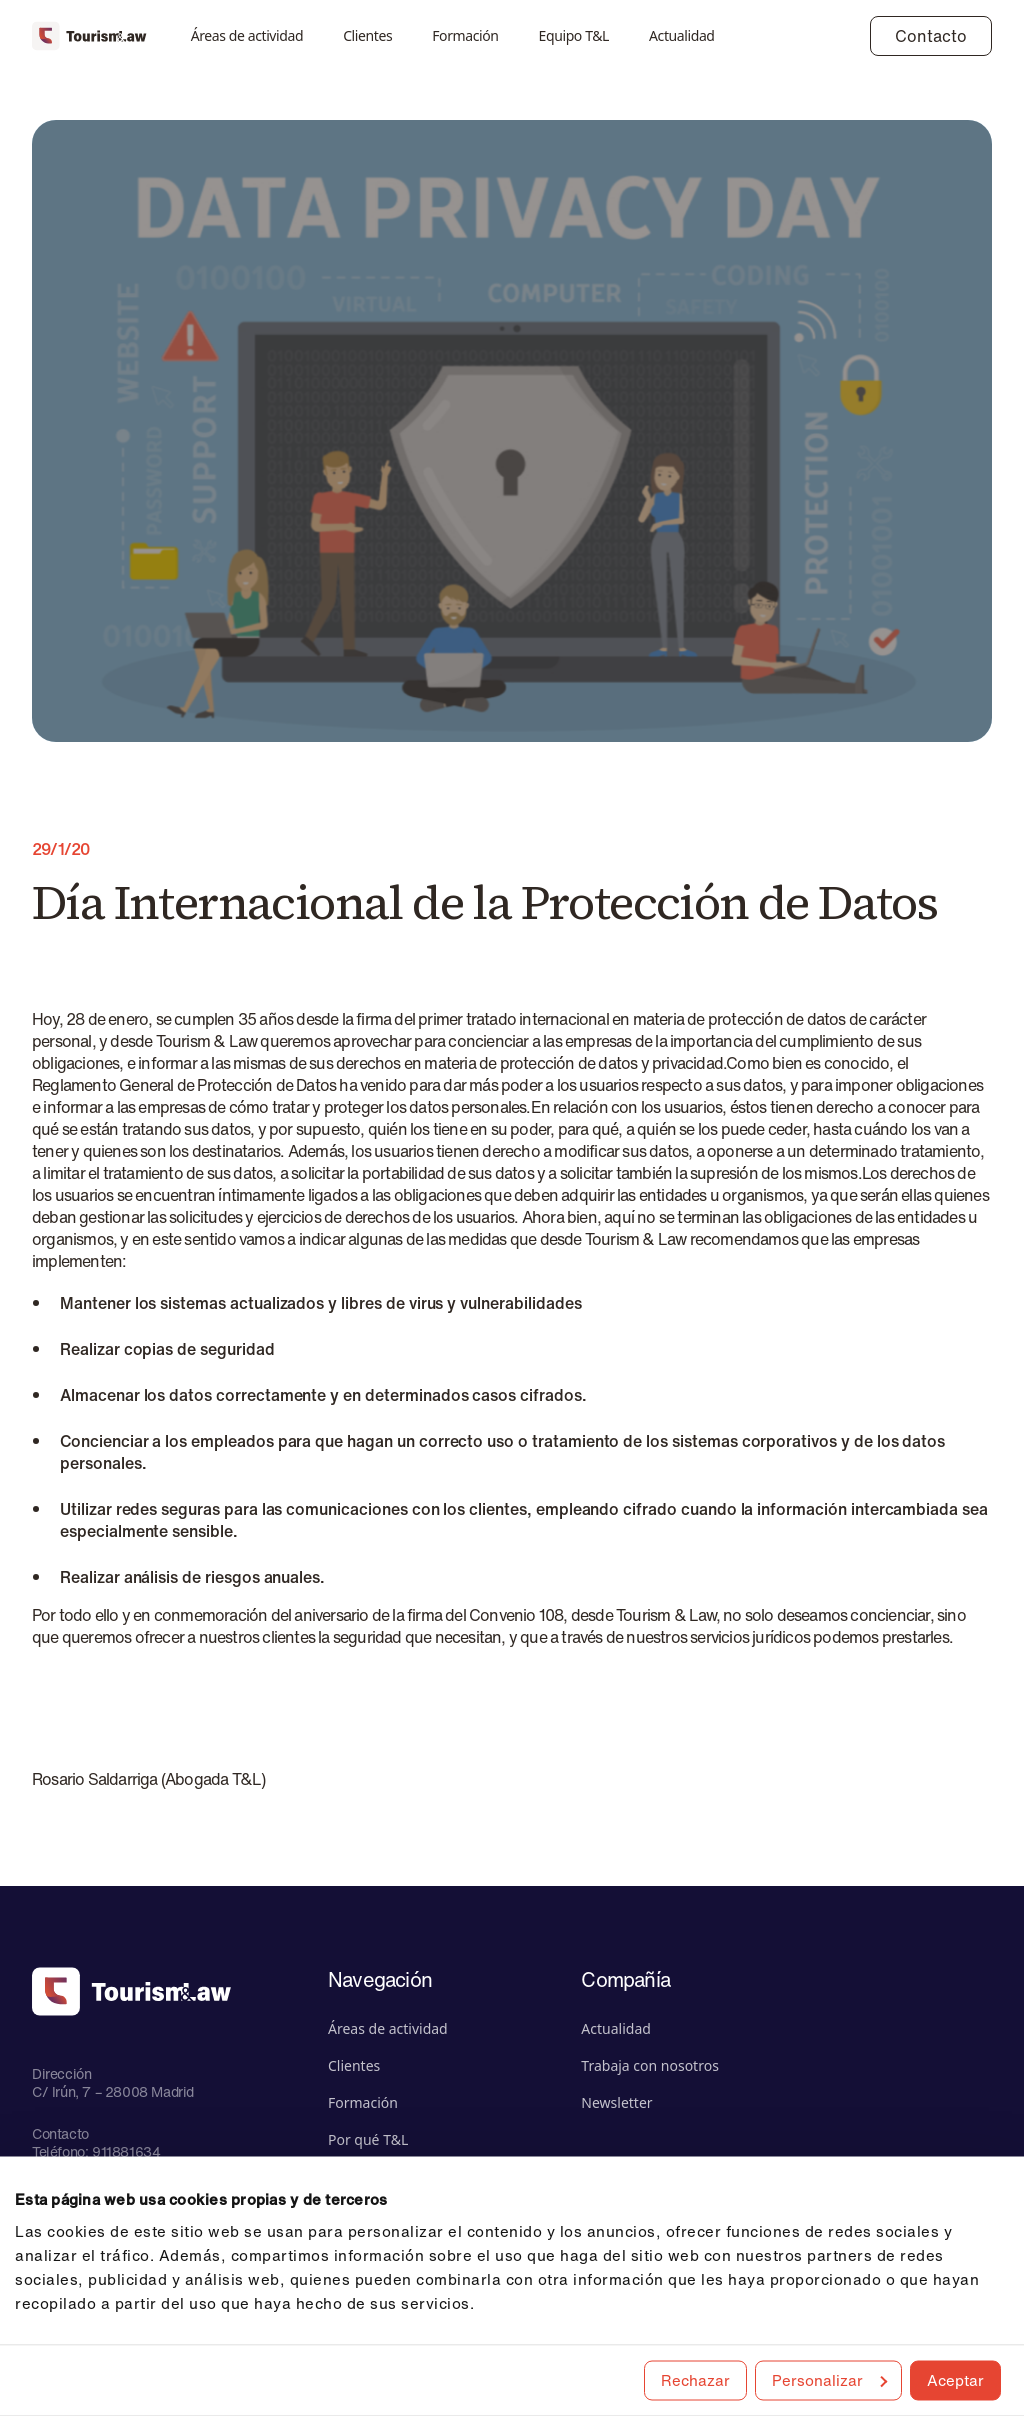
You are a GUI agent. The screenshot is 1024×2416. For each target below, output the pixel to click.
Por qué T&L (368, 2139)
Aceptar (955, 2379)
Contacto (931, 36)
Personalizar (829, 2379)
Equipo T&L (574, 35)
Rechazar (695, 2379)
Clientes (367, 35)
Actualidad (682, 35)
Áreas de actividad (247, 35)
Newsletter (616, 2102)
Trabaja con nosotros (650, 2065)
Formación (465, 35)
